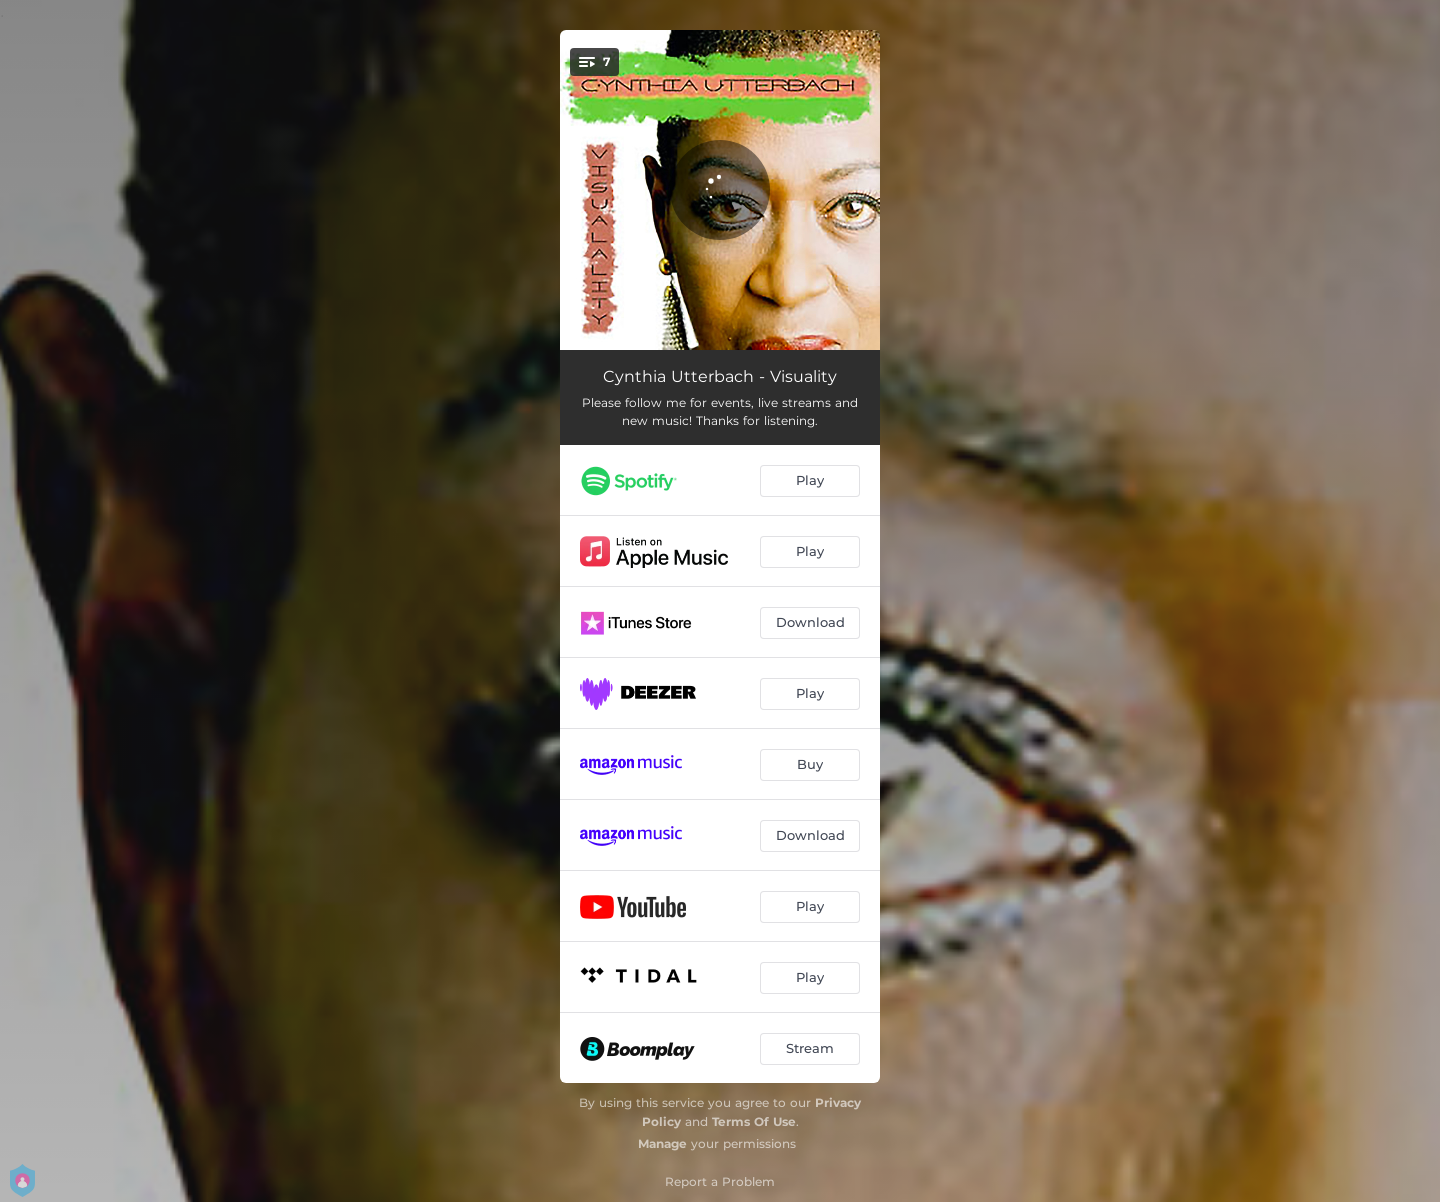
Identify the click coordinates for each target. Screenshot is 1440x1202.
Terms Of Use (754, 1121)
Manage (662, 1143)
